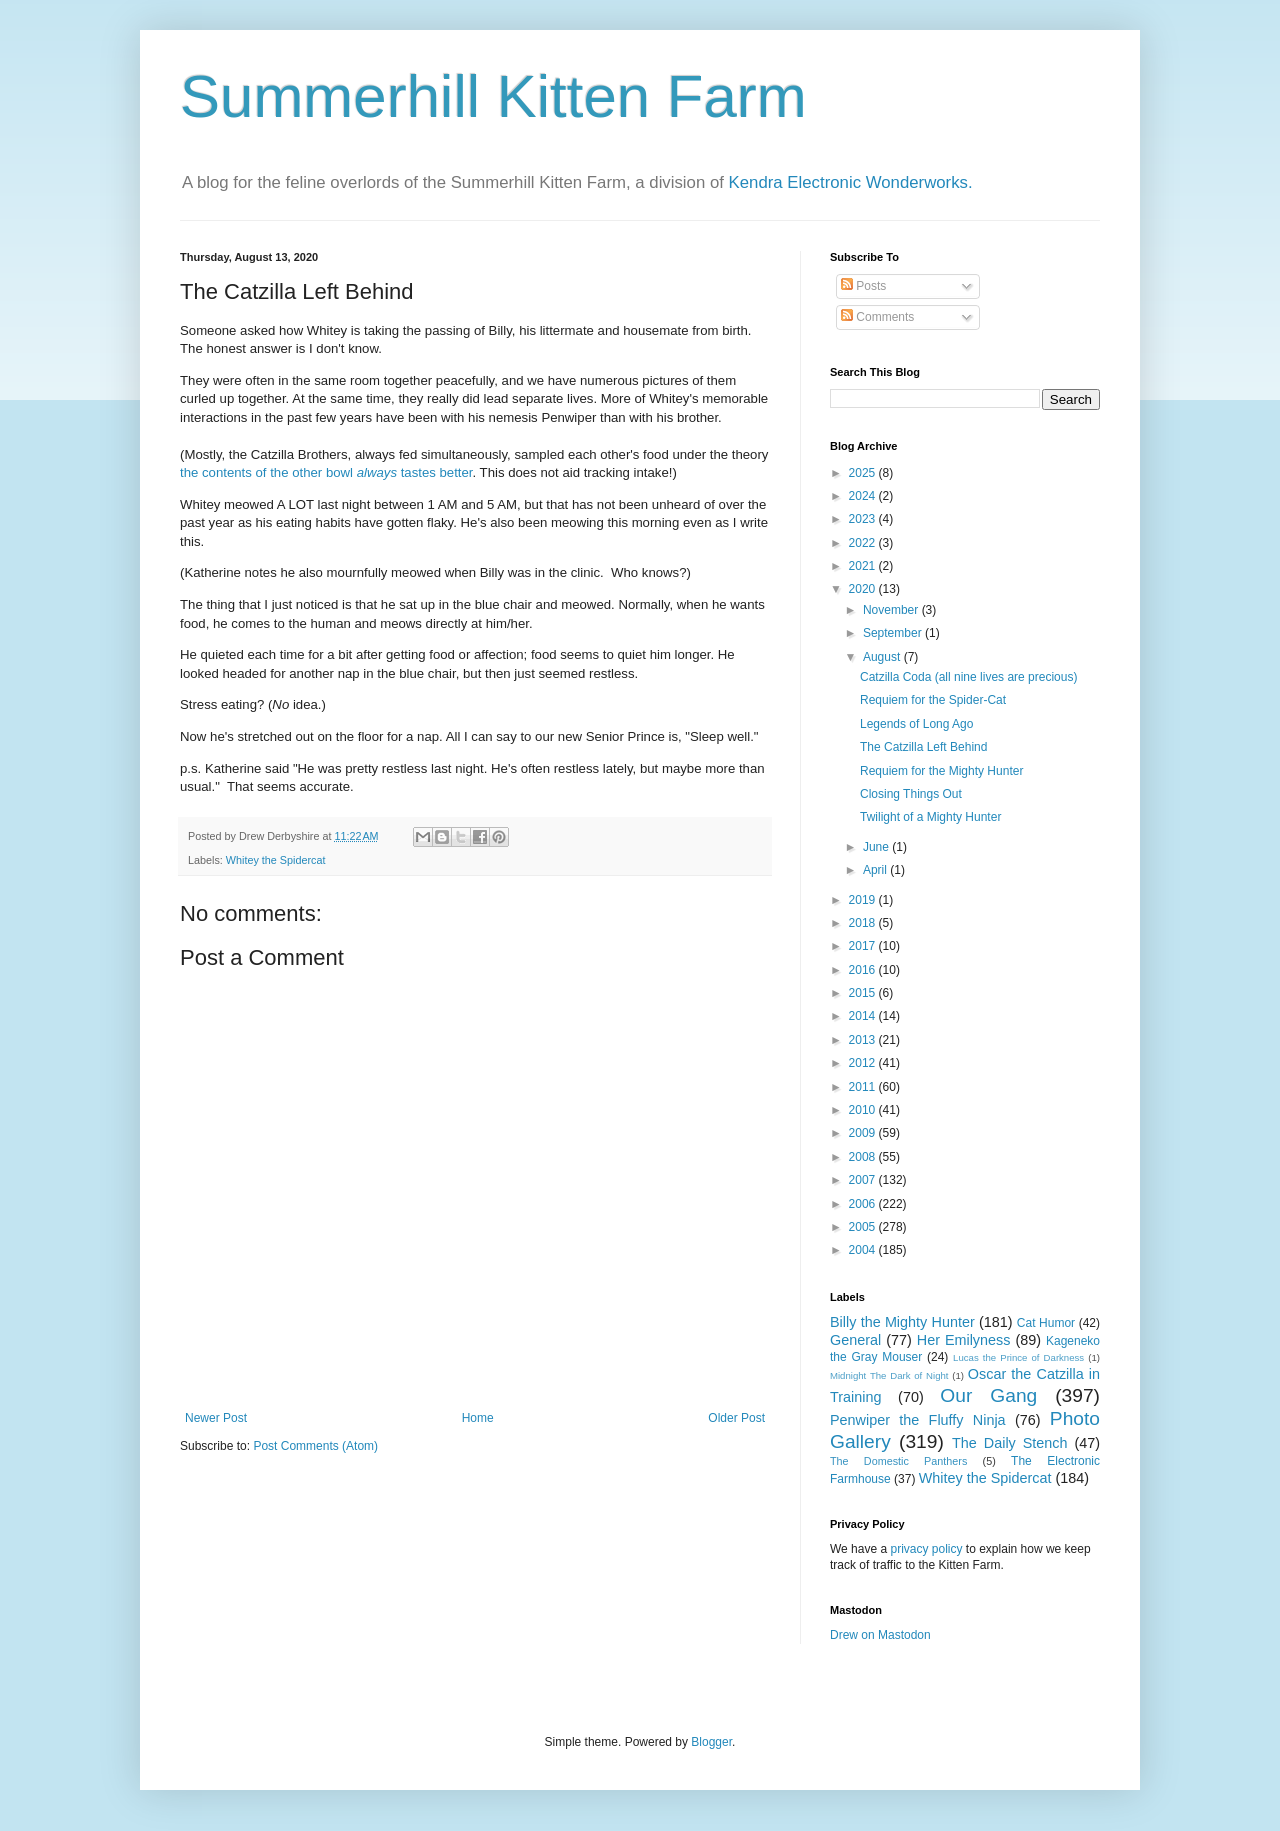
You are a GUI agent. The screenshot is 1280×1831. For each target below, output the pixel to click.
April (876, 870)
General (855, 1340)
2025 (864, 473)
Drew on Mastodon (880, 1635)
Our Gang (988, 1395)
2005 (864, 1227)
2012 (864, 1063)
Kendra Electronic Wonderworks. (851, 182)
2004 (864, 1250)
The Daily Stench (1009, 1443)
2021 (864, 566)
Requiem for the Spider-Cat (933, 700)
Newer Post (216, 1418)
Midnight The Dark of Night (889, 1375)
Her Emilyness (964, 1340)
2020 (864, 589)
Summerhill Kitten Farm (493, 96)
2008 (864, 1157)
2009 (864, 1133)
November (892, 610)
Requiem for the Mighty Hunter (941, 771)
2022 (864, 543)
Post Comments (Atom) (315, 1446)
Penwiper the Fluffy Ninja (918, 1420)
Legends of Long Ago (916, 724)
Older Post (736, 1418)
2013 (864, 1040)
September (894, 633)
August (883, 657)
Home (478, 1418)
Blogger (711, 1742)
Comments (877, 317)
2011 (864, 1087)
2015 (864, 993)
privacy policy (926, 1549)
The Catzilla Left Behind (923, 747)
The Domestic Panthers (898, 1461)
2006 (864, 1204)
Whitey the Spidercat (276, 860)
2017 (864, 946)
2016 (864, 970)
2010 (864, 1110)
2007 (864, 1180)
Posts (863, 286)
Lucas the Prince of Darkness (1018, 1357)
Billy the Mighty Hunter (902, 1322)
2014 (864, 1016)
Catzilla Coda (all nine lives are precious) (968, 677)
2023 (864, 519)
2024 (864, 496)
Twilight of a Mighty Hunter (930, 817)
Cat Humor (1046, 1323)
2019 (864, 900)
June (877, 847)
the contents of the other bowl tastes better (326, 472)
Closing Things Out (911, 794)
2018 (864, 923)
